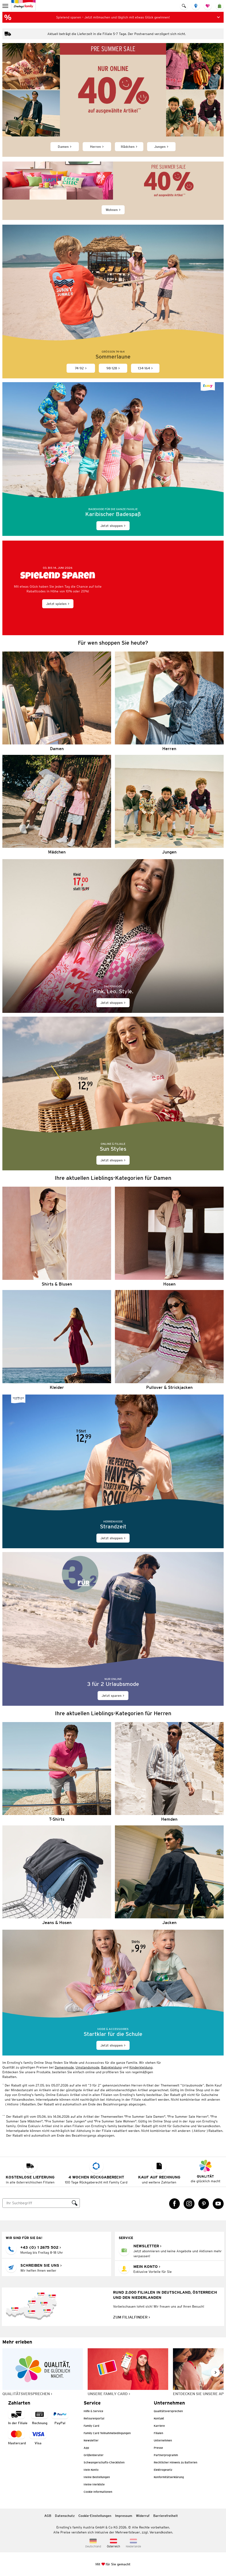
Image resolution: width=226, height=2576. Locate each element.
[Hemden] (169, 1772)
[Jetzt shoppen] (113, 459)
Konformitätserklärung (169, 2477)
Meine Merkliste (94, 2484)
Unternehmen (163, 2440)
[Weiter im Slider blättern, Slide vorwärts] (215, 2372)
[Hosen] (169, 1236)
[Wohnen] (113, 191)
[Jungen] (169, 804)
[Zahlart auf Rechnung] (39, 2417)
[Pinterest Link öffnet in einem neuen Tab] (203, 2203)
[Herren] (169, 701)
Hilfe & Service (93, 2411)
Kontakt (159, 2418)
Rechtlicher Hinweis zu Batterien (175, 2462)
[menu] (5, 6)
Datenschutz (65, 2516)
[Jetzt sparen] (113, 1629)
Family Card (91, 2425)
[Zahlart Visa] (38, 2437)
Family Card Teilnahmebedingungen (107, 2433)
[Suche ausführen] (75, 2203)
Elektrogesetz (163, 2469)
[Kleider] (56, 1340)
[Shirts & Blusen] (56, 1236)
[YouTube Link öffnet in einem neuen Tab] (218, 2203)
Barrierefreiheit (165, 2516)
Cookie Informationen (98, 2491)
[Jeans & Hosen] (56, 1875)
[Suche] (36, 2203)
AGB (47, 2516)
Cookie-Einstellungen (94, 2516)
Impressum (123, 2516)
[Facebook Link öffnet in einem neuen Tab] (174, 2203)
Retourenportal (94, 2418)
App (86, 2447)
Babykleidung (111, 2067)
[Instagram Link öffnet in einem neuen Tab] (189, 2203)
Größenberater (94, 2455)
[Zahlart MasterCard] (17, 2437)
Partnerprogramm (166, 2455)
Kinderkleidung (141, 2067)
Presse (158, 2447)
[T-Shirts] (56, 1772)
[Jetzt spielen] (113, 588)
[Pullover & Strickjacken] (169, 1340)
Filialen (158, 2433)
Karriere (159, 2425)
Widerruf (142, 2516)
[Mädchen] (56, 804)
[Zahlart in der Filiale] (17, 2417)
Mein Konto (91, 2469)
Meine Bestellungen (97, 2477)
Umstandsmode (87, 2067)
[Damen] (56, 701)
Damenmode (64, 2067)
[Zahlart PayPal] (60, 2417)
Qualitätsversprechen (168, 2411)
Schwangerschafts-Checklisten (104, 2462)
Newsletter (91, 2440)
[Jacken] (169, 1875)
